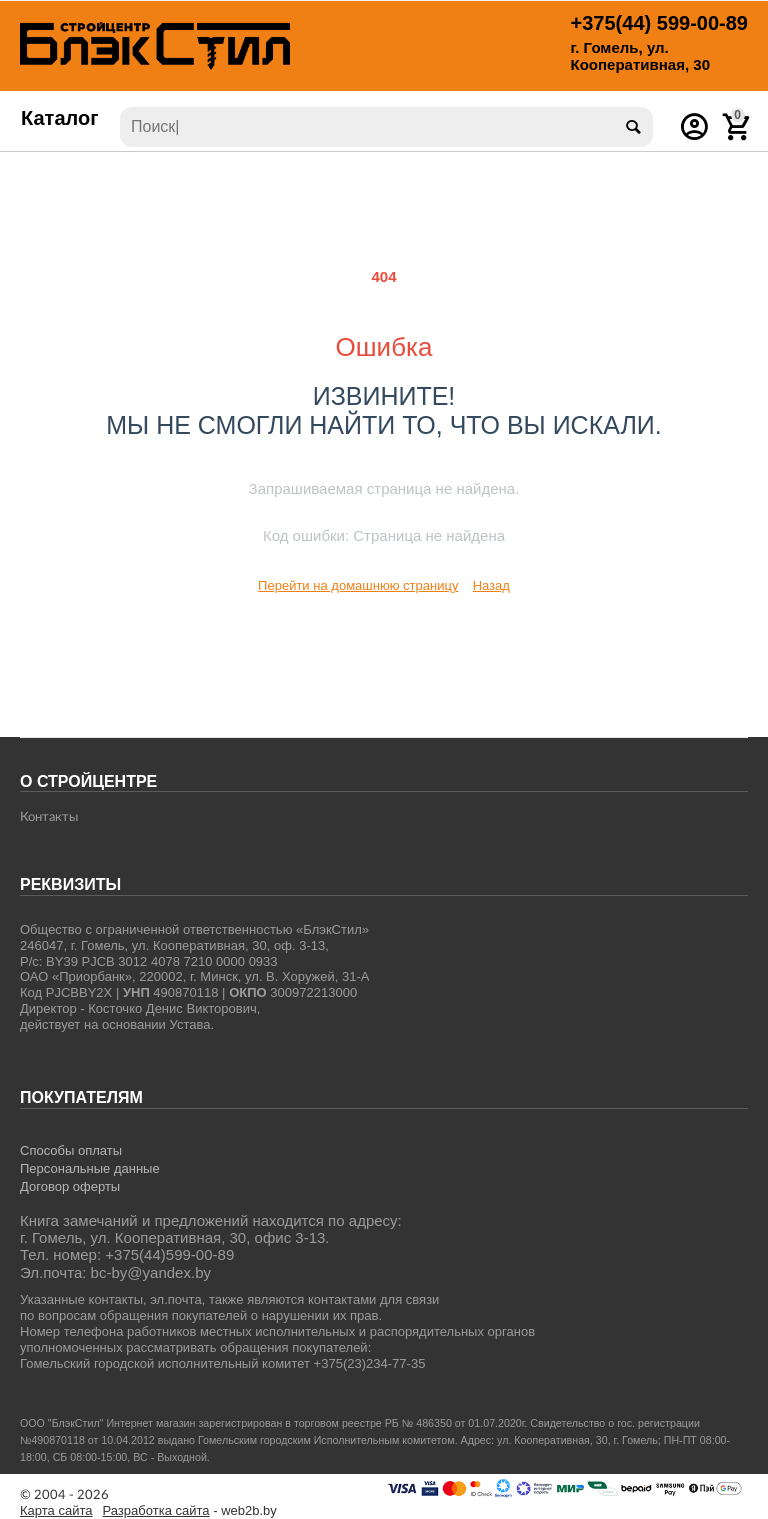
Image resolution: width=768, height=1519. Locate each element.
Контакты (49, 817)
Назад (491, 585)
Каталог (60, 118)
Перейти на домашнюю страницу (358, 585)
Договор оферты (70, 1186)
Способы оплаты (71, 1150)
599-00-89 (659, 23)
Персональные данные (90, 1168)
